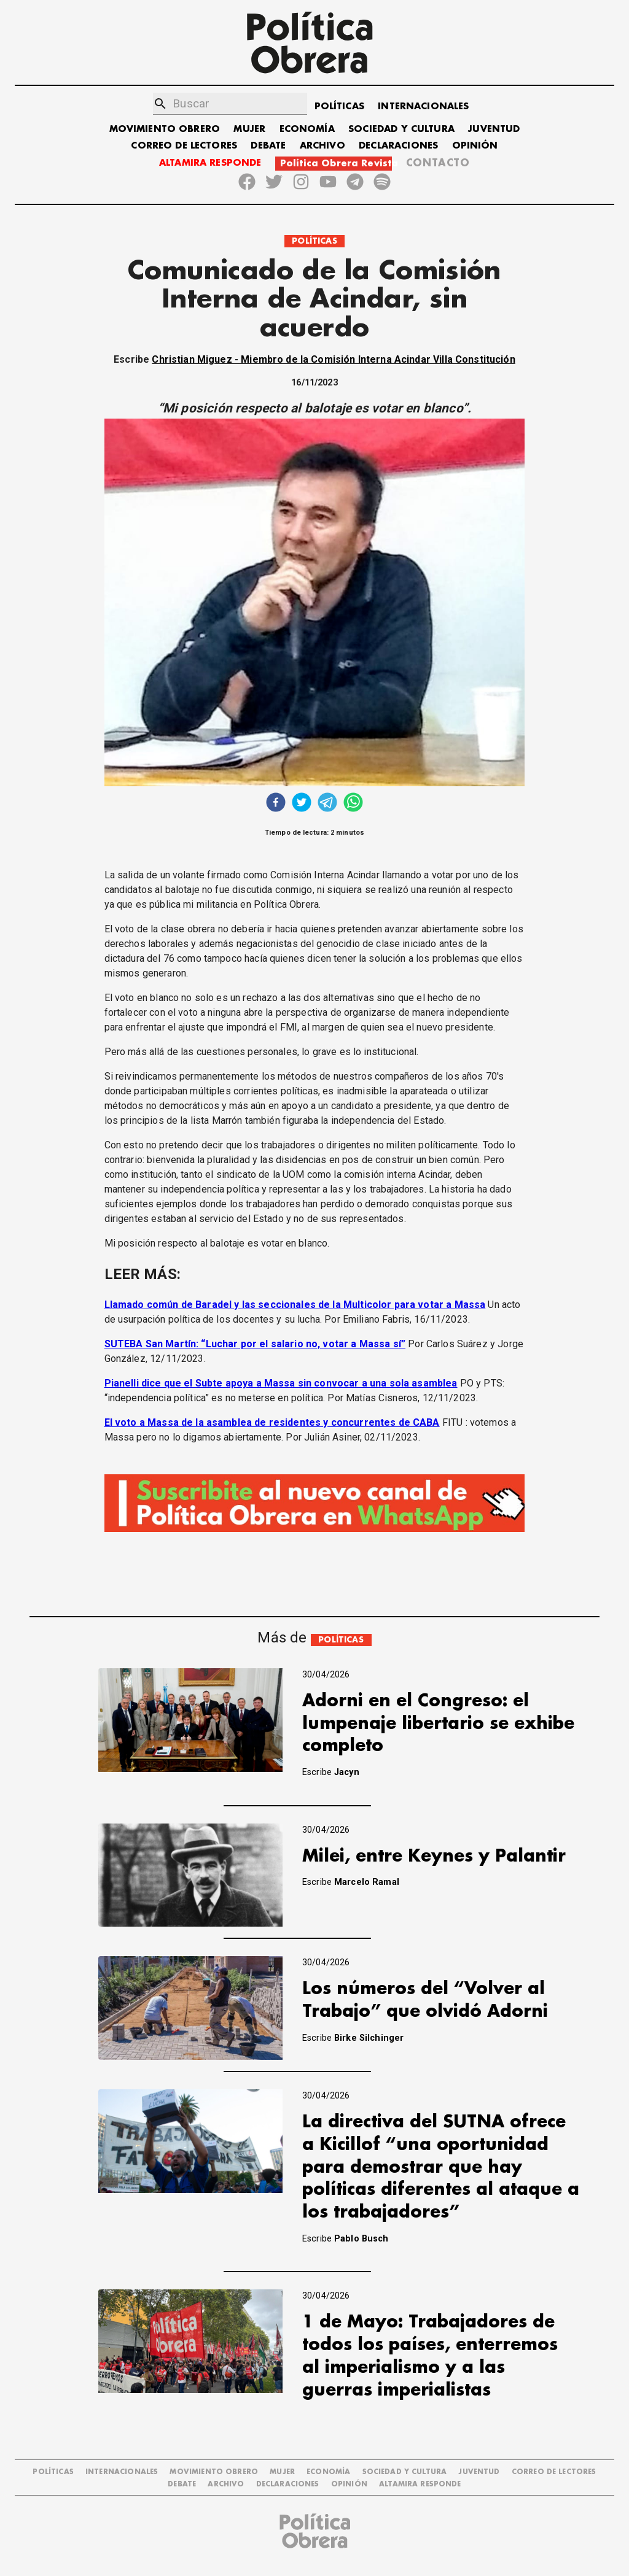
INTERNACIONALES (423, 106)
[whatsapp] (353, 803)
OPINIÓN (475, 145)
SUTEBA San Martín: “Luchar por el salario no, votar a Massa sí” (254, 1344)
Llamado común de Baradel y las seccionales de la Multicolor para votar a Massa (295, 1304)
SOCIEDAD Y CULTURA (401, 129)
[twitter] (301, 803)
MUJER (249, 129)
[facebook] (276, 803)
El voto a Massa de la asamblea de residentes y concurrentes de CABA (272, 1422)
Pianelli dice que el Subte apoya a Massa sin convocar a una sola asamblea (281, 1383)
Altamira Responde (420, 2484)
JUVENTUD (494, 129)
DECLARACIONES (398, 145)
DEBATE (268, 145)
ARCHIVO (322, 145)
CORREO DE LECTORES (184, 145)
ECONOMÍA (307, 129)
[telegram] (327, 803)
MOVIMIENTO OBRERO (165, 129)
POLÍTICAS (339, 106)
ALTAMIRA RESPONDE (210, 163)
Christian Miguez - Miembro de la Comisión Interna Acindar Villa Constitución (333, 359)
